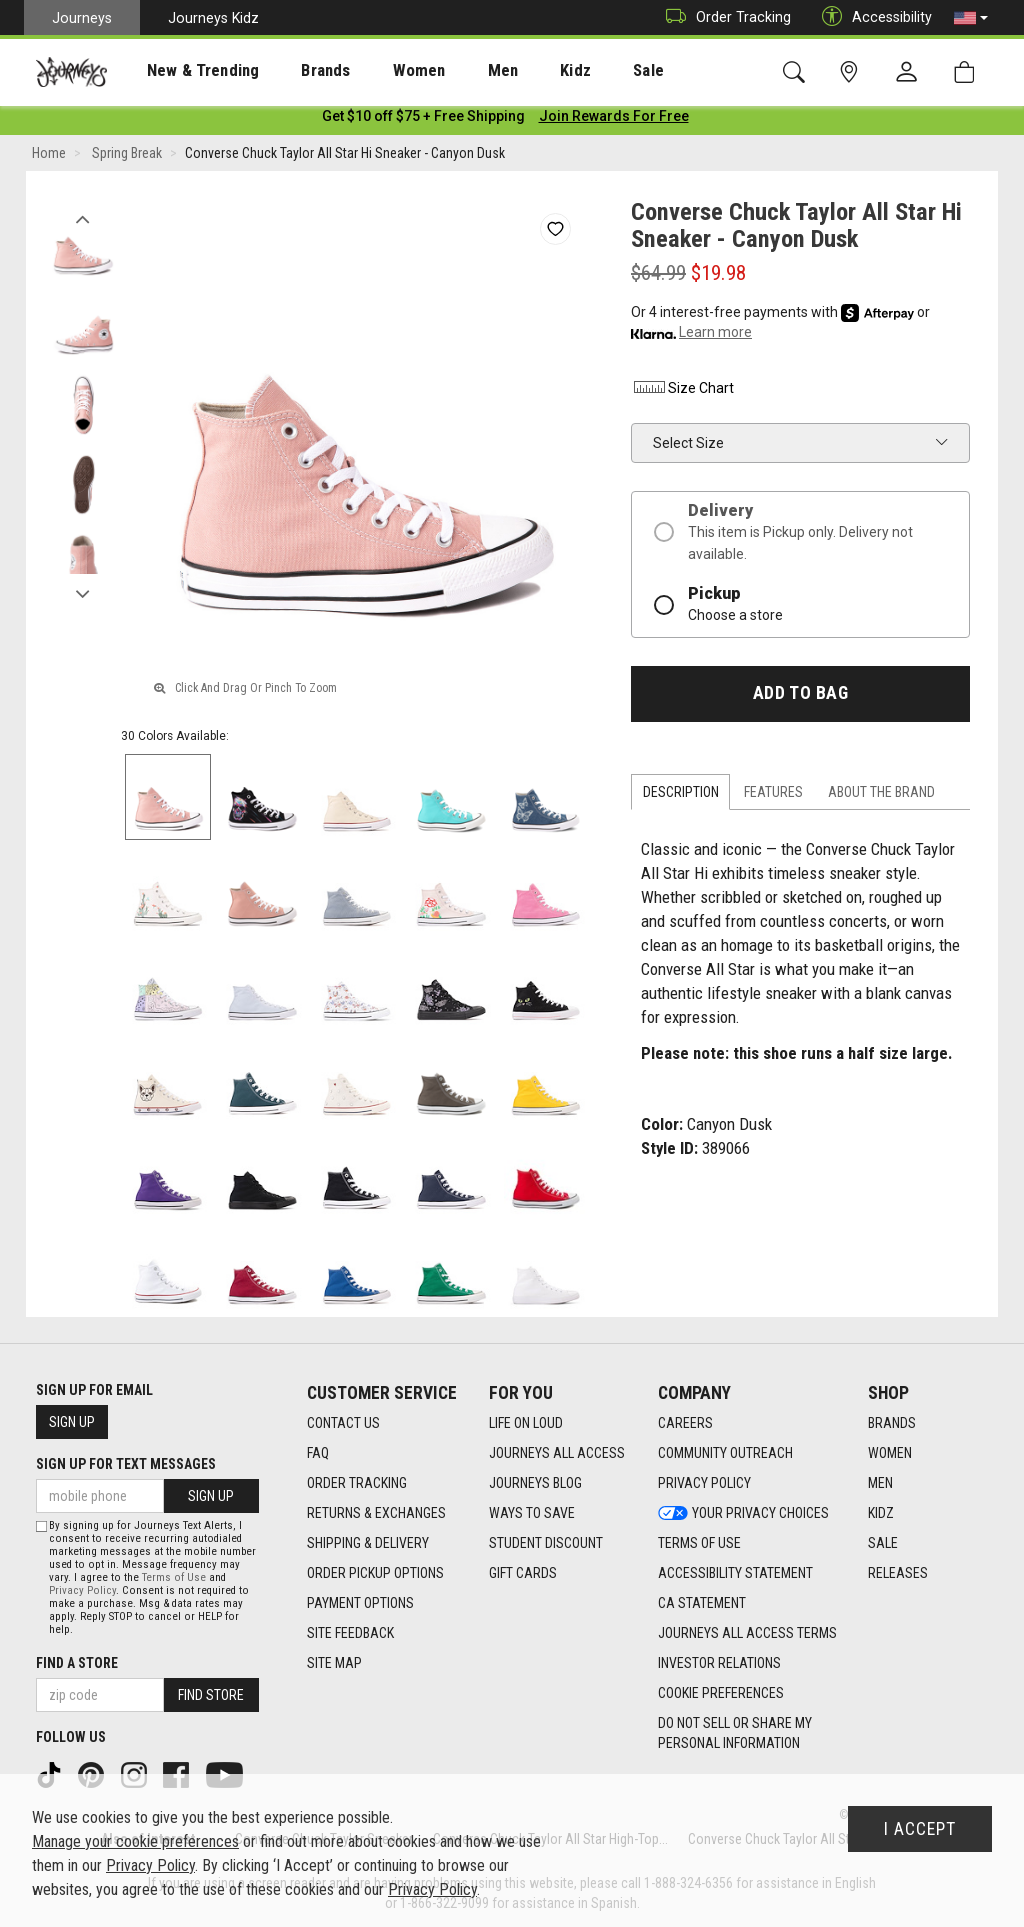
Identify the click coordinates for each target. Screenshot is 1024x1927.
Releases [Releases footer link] (898, 1573)
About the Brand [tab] (881, 796)
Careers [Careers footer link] (685, 1423)
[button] (971, 18)
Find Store (211, 1695)
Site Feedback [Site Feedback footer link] (350, 1633)
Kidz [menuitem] (514, 71)
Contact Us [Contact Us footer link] (343, 1423)
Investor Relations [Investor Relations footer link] (719, 1663)
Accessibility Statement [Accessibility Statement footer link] (735, 1573)
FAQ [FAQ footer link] (318, 1453)
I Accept (920, 1829)
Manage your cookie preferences (135, 1841)
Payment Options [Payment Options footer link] (360, 1603)
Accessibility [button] (872, 17)
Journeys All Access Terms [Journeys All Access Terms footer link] (747, 1633)
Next (82, 593)
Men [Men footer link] (880, 1483)
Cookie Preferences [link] (721, 1693)
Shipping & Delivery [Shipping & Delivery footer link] (368, 1543)
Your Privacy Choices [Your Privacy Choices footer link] (743, 1513)
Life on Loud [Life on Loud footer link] (526, 1423)
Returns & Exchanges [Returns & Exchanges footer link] (376, 1513)
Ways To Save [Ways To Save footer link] (532, 1513)
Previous (82, 218)
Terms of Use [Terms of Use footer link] (699, 1543)
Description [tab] (681, 796)
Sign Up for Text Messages (126, 1464)
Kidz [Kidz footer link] (881, 1513)
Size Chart (682, 392)
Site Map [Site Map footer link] (334, 1663)
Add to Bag (800, 697)
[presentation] (185, 70)
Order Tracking (723, 17)
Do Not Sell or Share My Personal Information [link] (735, 1733)
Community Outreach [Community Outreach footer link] (725, 1453)
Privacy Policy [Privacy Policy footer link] (704, 1483)
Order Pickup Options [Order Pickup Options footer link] (375, 1573)
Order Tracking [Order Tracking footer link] (357, 1483)
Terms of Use (174, 1577)
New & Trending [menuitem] (184, 71)
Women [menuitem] (377, 71)
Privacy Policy (82, 1590)
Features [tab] (773, 796)
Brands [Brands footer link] (892, 1423)
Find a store (77, 1663)
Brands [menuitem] (294, 71)
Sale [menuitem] (578, 71)
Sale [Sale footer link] (883, 1543)
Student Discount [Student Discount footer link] (546, 1543)
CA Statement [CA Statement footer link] (702, 1603)
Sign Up (72, 1422)
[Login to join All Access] (423, 120)
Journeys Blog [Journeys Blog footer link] (535, 1483)
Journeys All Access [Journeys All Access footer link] (557, 1453)
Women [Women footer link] (890, 1453)
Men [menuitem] (450, 71)
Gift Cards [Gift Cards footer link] (523, 1573)
